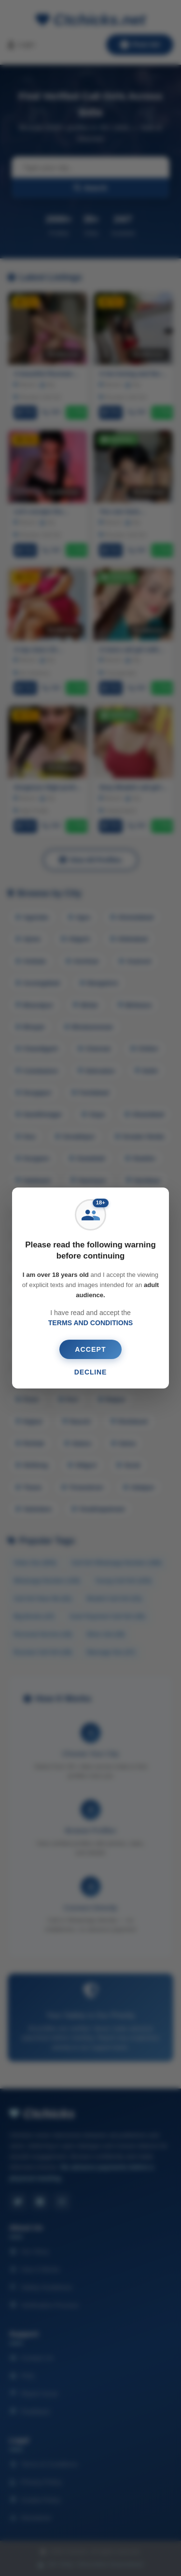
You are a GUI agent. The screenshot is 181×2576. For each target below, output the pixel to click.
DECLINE (90, 1372)
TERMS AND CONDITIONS (90, 1323)
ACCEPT (90, 1349)
